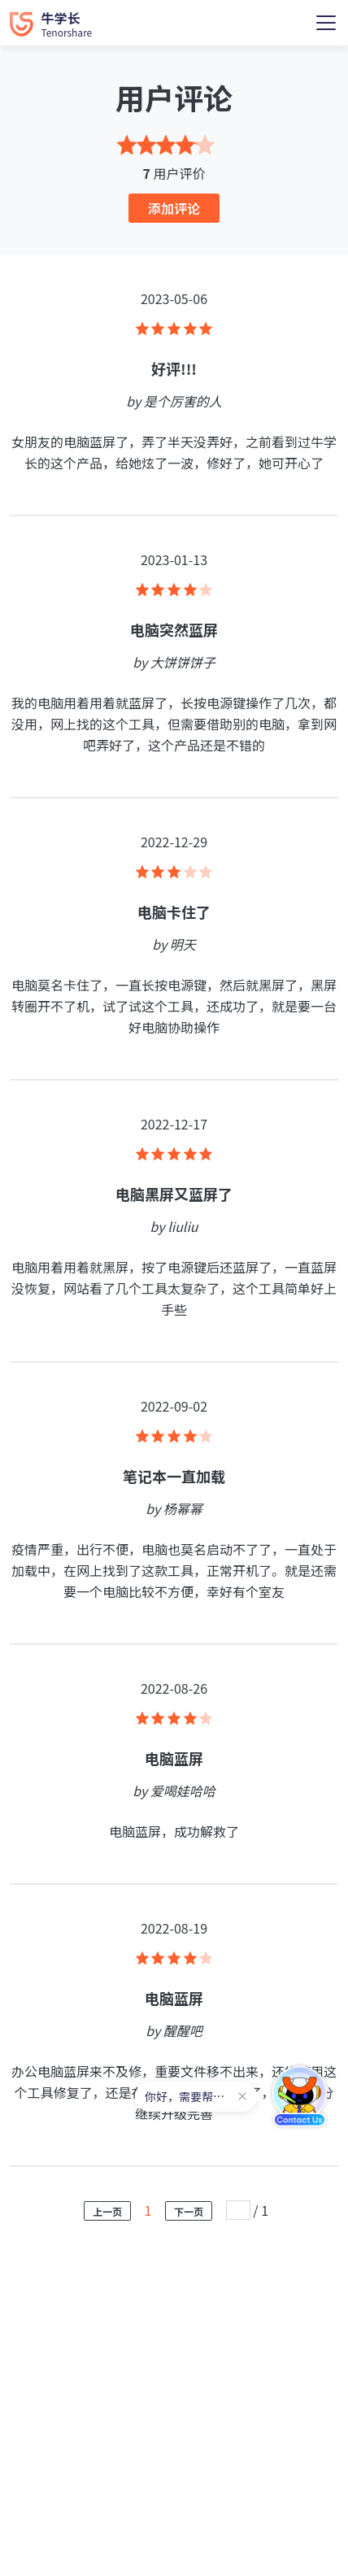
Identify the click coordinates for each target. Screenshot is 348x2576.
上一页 (107, 2211)
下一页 (188, 2211)
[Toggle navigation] (326, 23)
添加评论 (174, 208)
